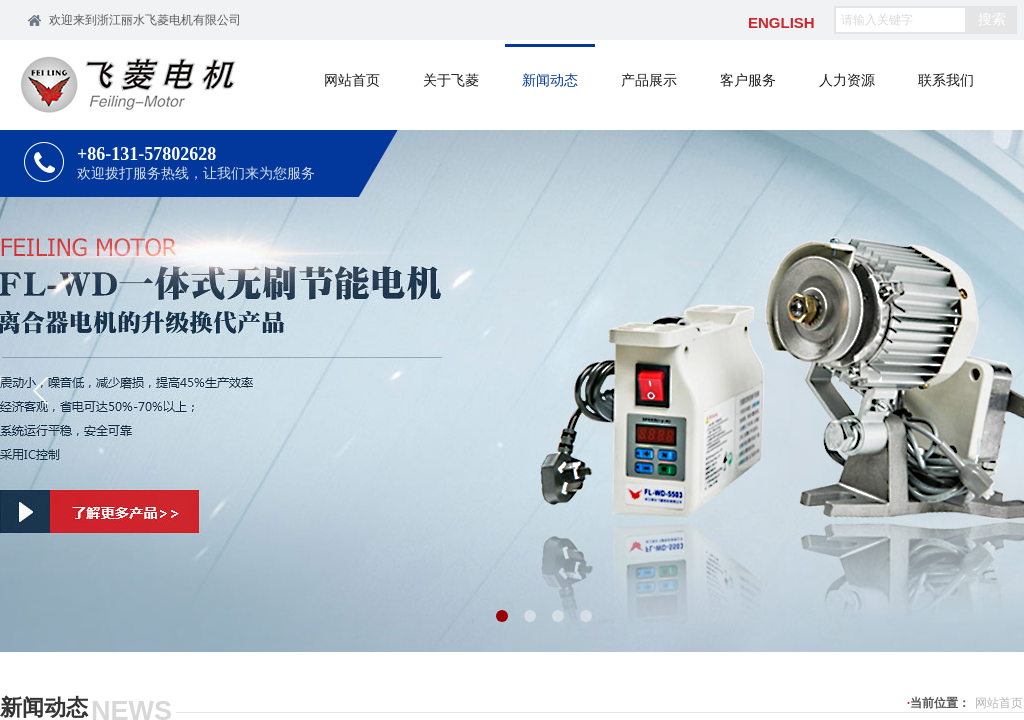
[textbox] (900, 20)
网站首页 (999, 703)
